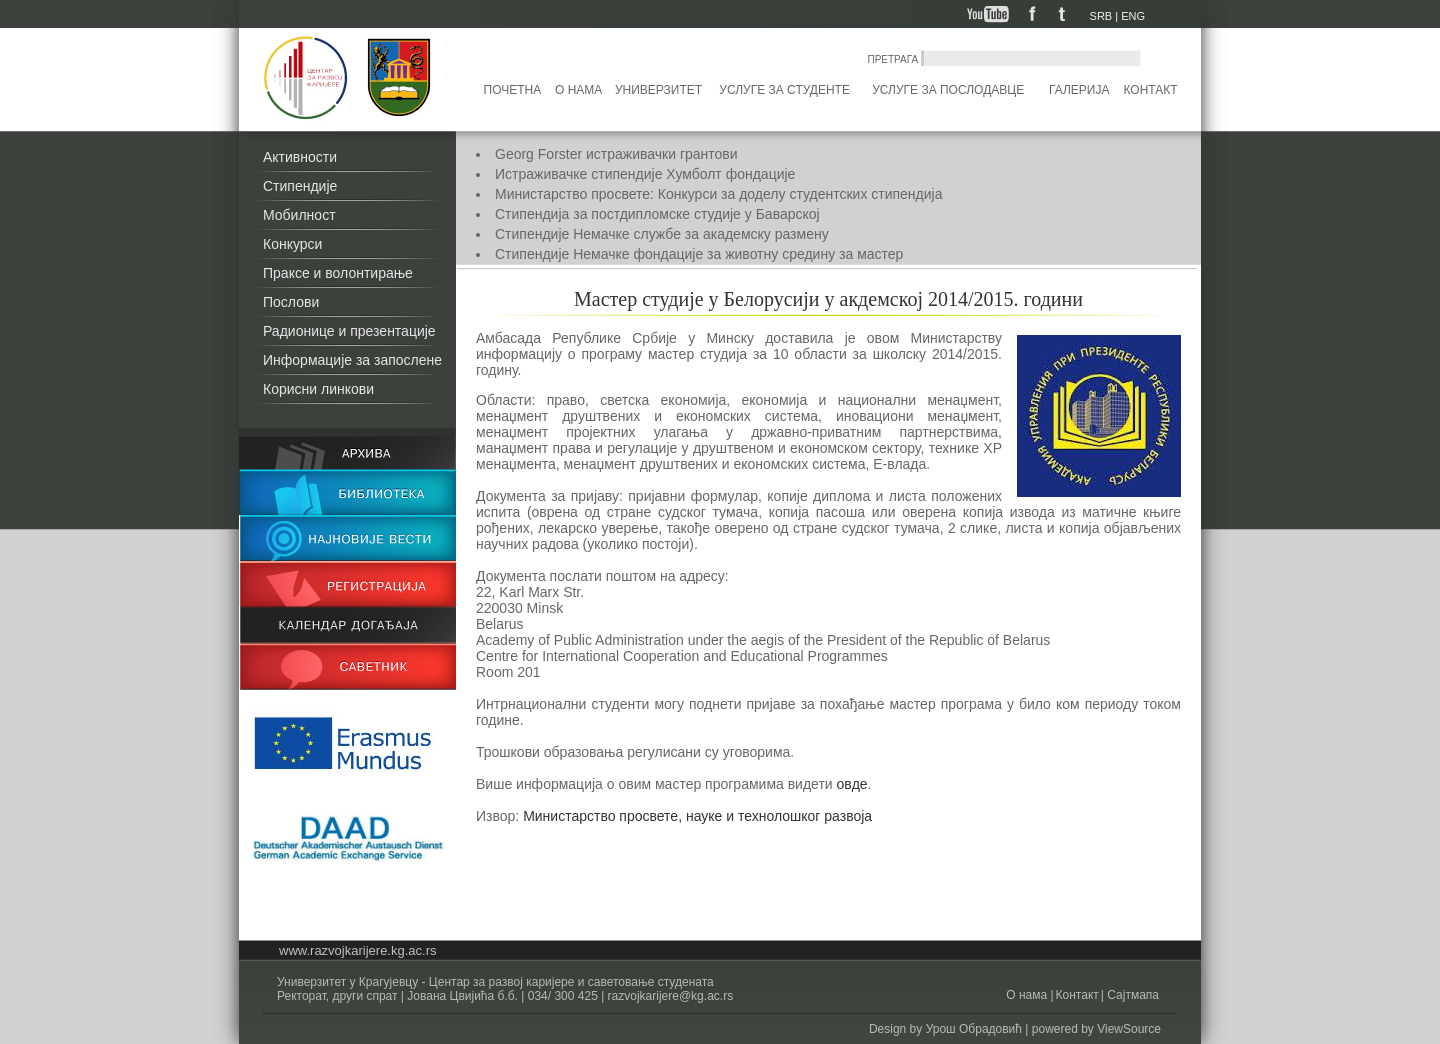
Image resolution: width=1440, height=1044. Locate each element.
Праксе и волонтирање (338, 273)
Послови (291, 302)
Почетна (513, 90)
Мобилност (299, 215)
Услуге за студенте (784, 90)
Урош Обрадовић (974, 1029)
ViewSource (1129, 1029)
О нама (578, 90)
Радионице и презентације (349, 331)
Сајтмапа (1131, 995)
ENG (1133, 16)
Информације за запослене (352, 360)
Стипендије (300, 186)
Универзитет (658, 90)
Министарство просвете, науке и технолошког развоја (699, 816)
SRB (1101, 16)
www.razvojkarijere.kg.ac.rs (358, 950)
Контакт (1151, 90)
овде (852, 784)
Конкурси (292, 244)
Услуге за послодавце (948, 90)
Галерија (1079, 90)
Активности (300, 157)
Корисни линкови (318, 389)
